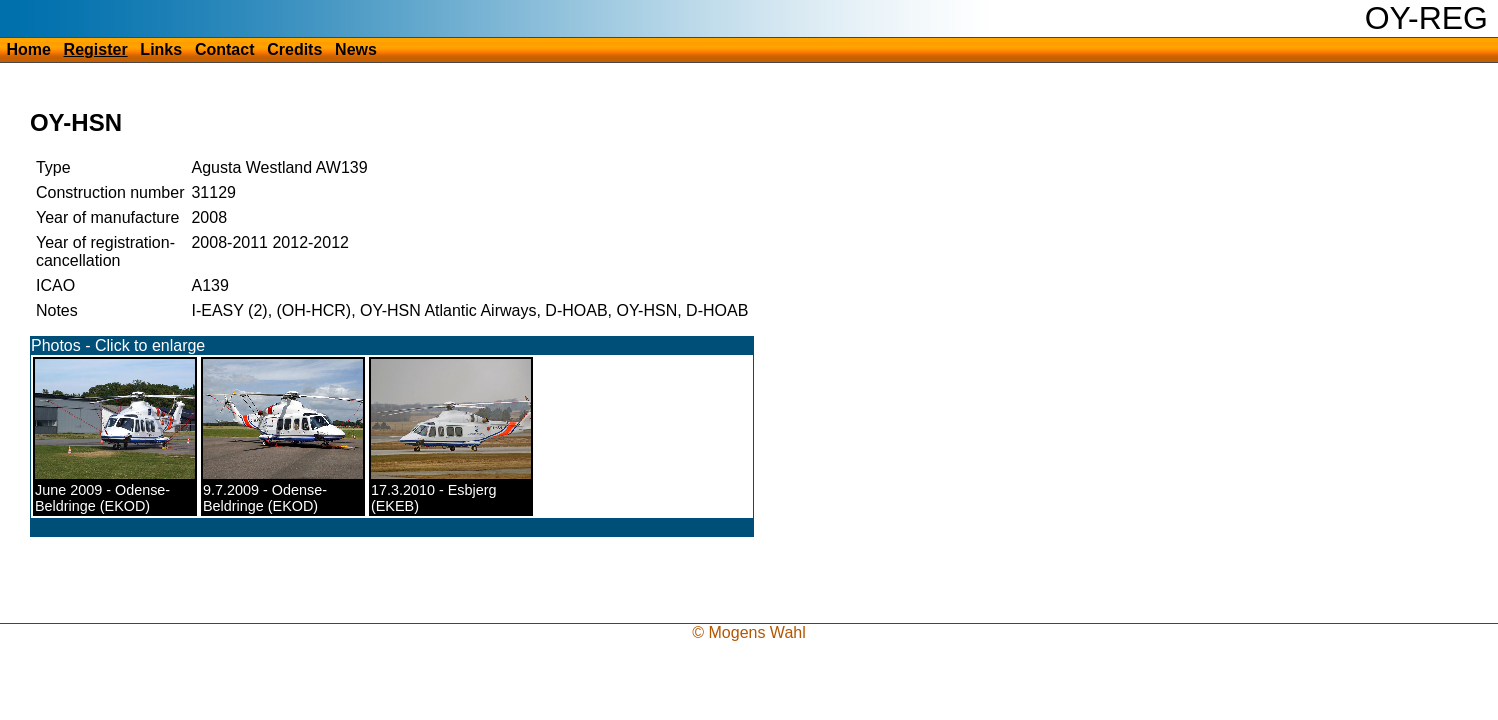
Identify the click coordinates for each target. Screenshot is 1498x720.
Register (96, 49)
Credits (294, 49)
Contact (225, 49)
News (356, 49)
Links (161, 49)
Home (28, 49)
